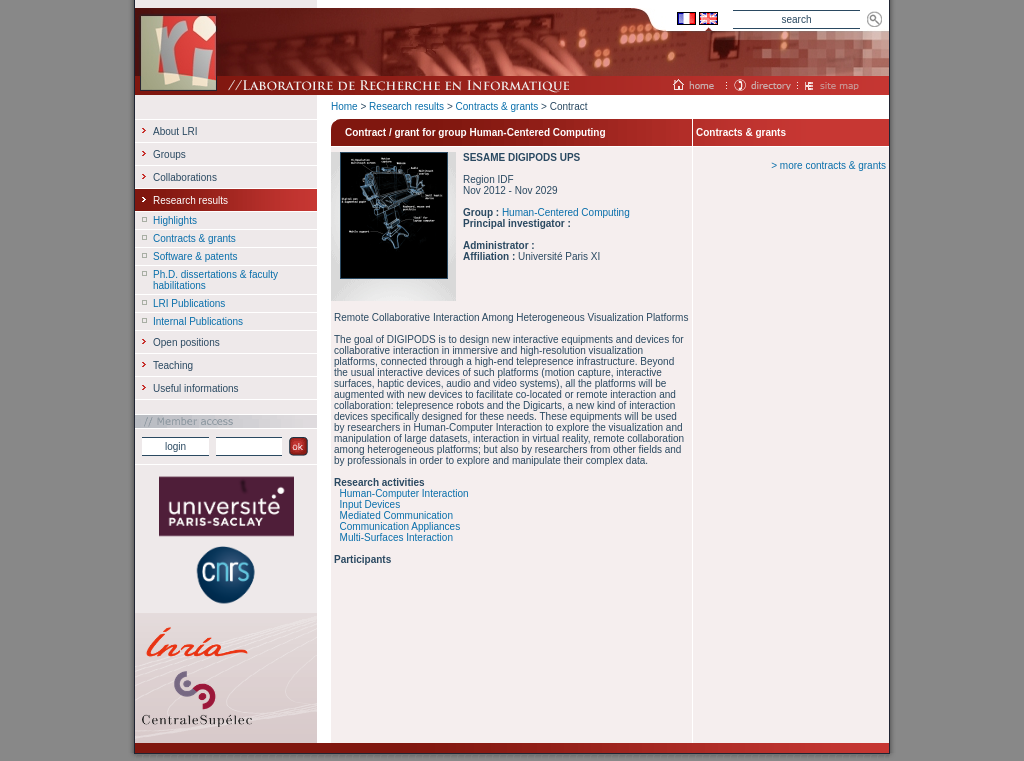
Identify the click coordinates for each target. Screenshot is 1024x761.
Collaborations (185, 177)
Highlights (175, 220)
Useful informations (196, 388)
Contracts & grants (497, 106)
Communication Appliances (400, 526)
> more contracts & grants (828, 165)
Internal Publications (198, 321)
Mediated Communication (396, 515)
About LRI (175, 131)
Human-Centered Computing (566, 212)
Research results (406, 106)
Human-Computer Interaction (404, 493)
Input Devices (370, 504)
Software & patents (195, 256)
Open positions (186, 342)
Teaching (173, 365)
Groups (169, 154)
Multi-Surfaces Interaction (396, 537)
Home (344, 106)
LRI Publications (189, 303)
